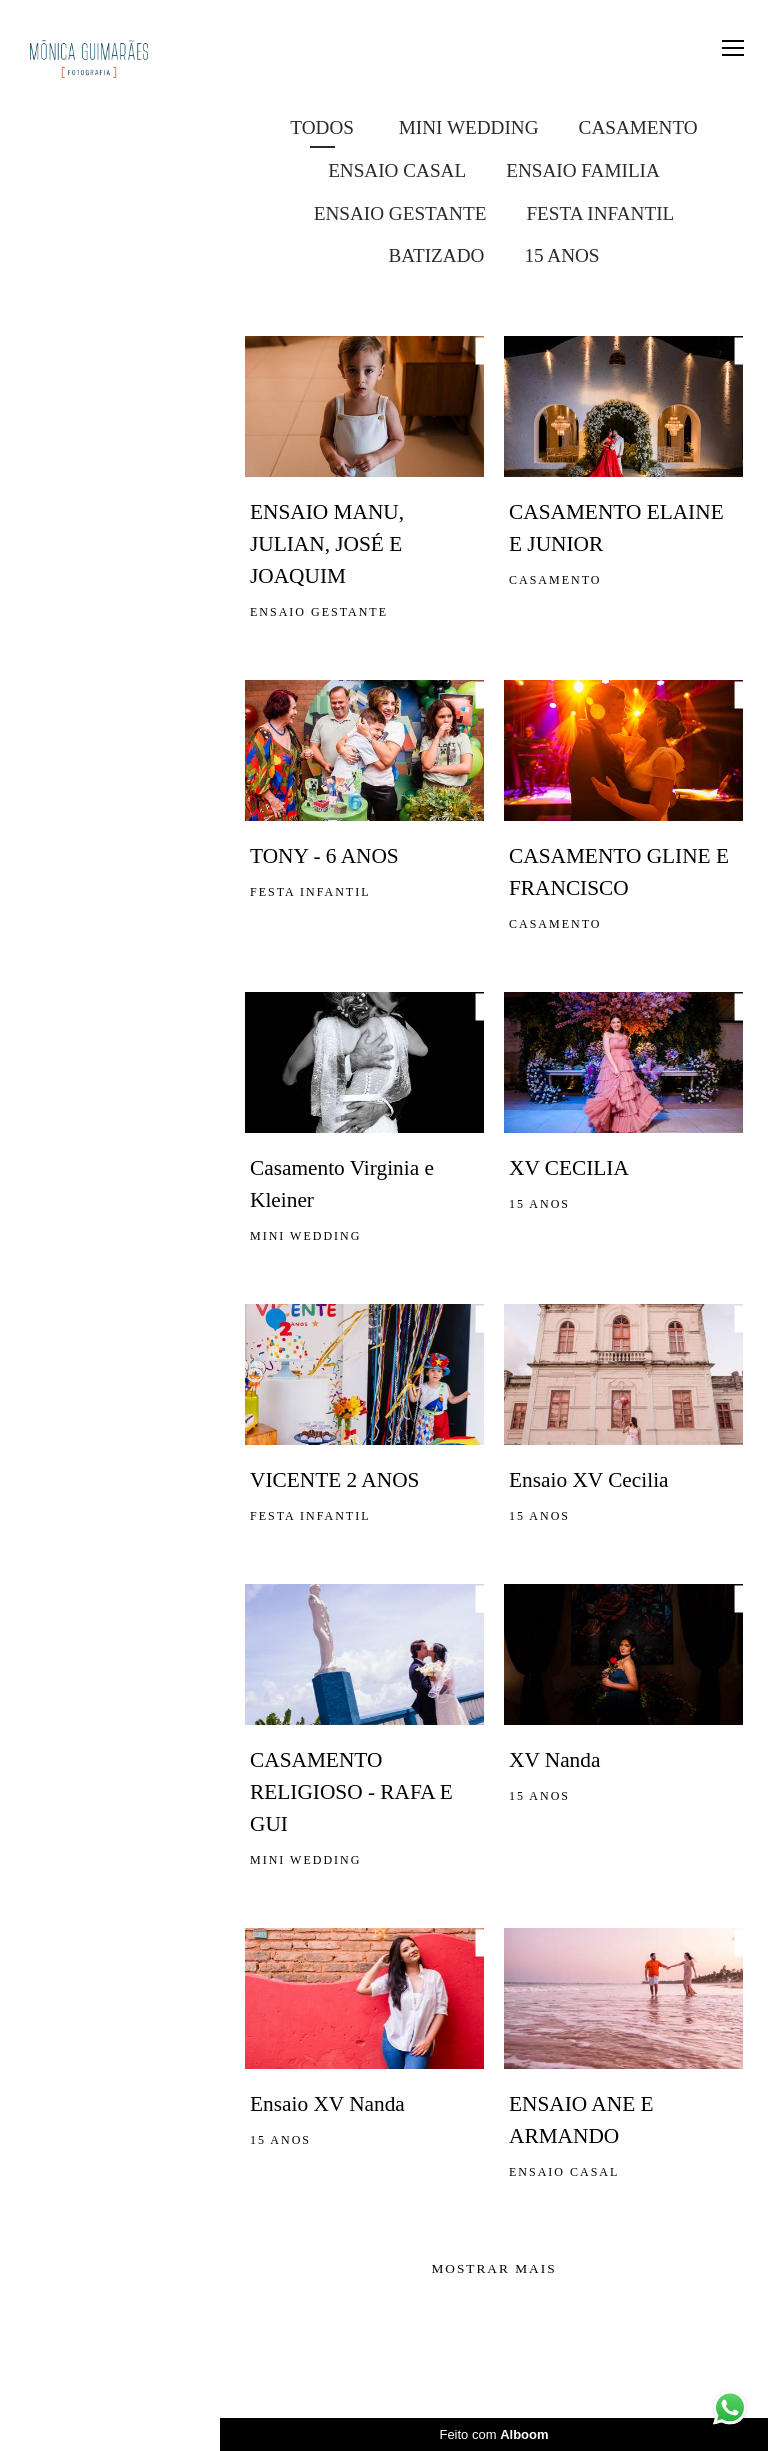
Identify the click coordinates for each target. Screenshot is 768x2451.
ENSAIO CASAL (397, 170)
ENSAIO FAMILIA (583, 170)
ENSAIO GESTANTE (400, 213)
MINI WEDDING (469, 127)
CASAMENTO (638, 127)
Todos (322, 127)
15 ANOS (561, 255)
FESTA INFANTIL (600, 213)
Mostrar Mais (493, 2268)
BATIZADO (436, 255)
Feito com (493, 2434)
